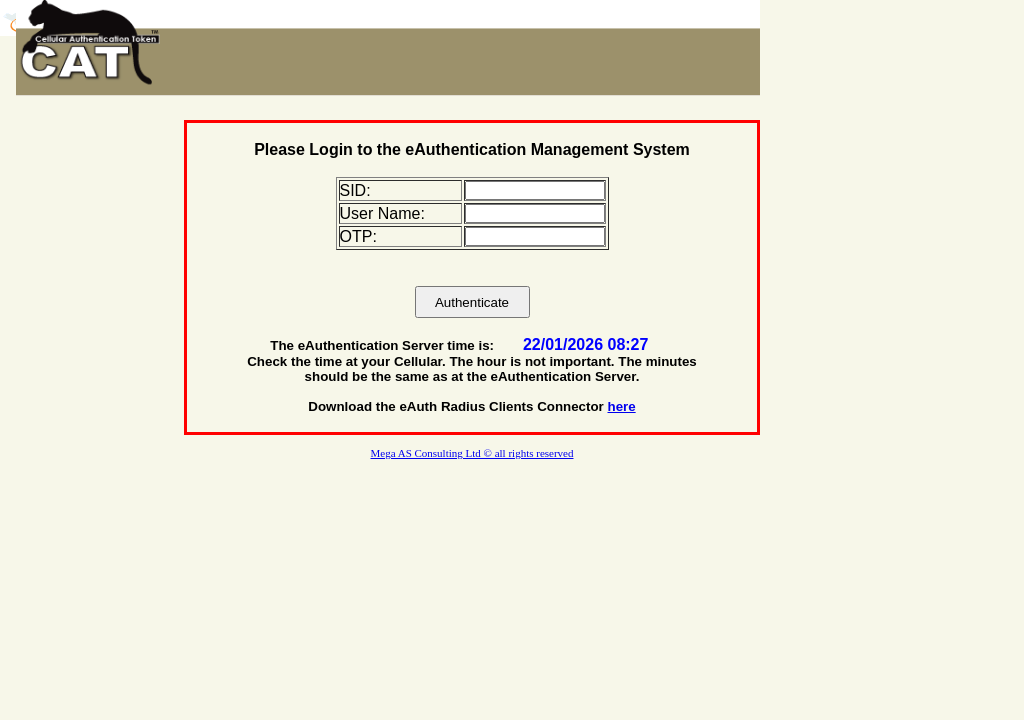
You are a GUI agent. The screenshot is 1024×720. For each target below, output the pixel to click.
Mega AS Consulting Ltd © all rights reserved (472, 453)
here (622, 406)
